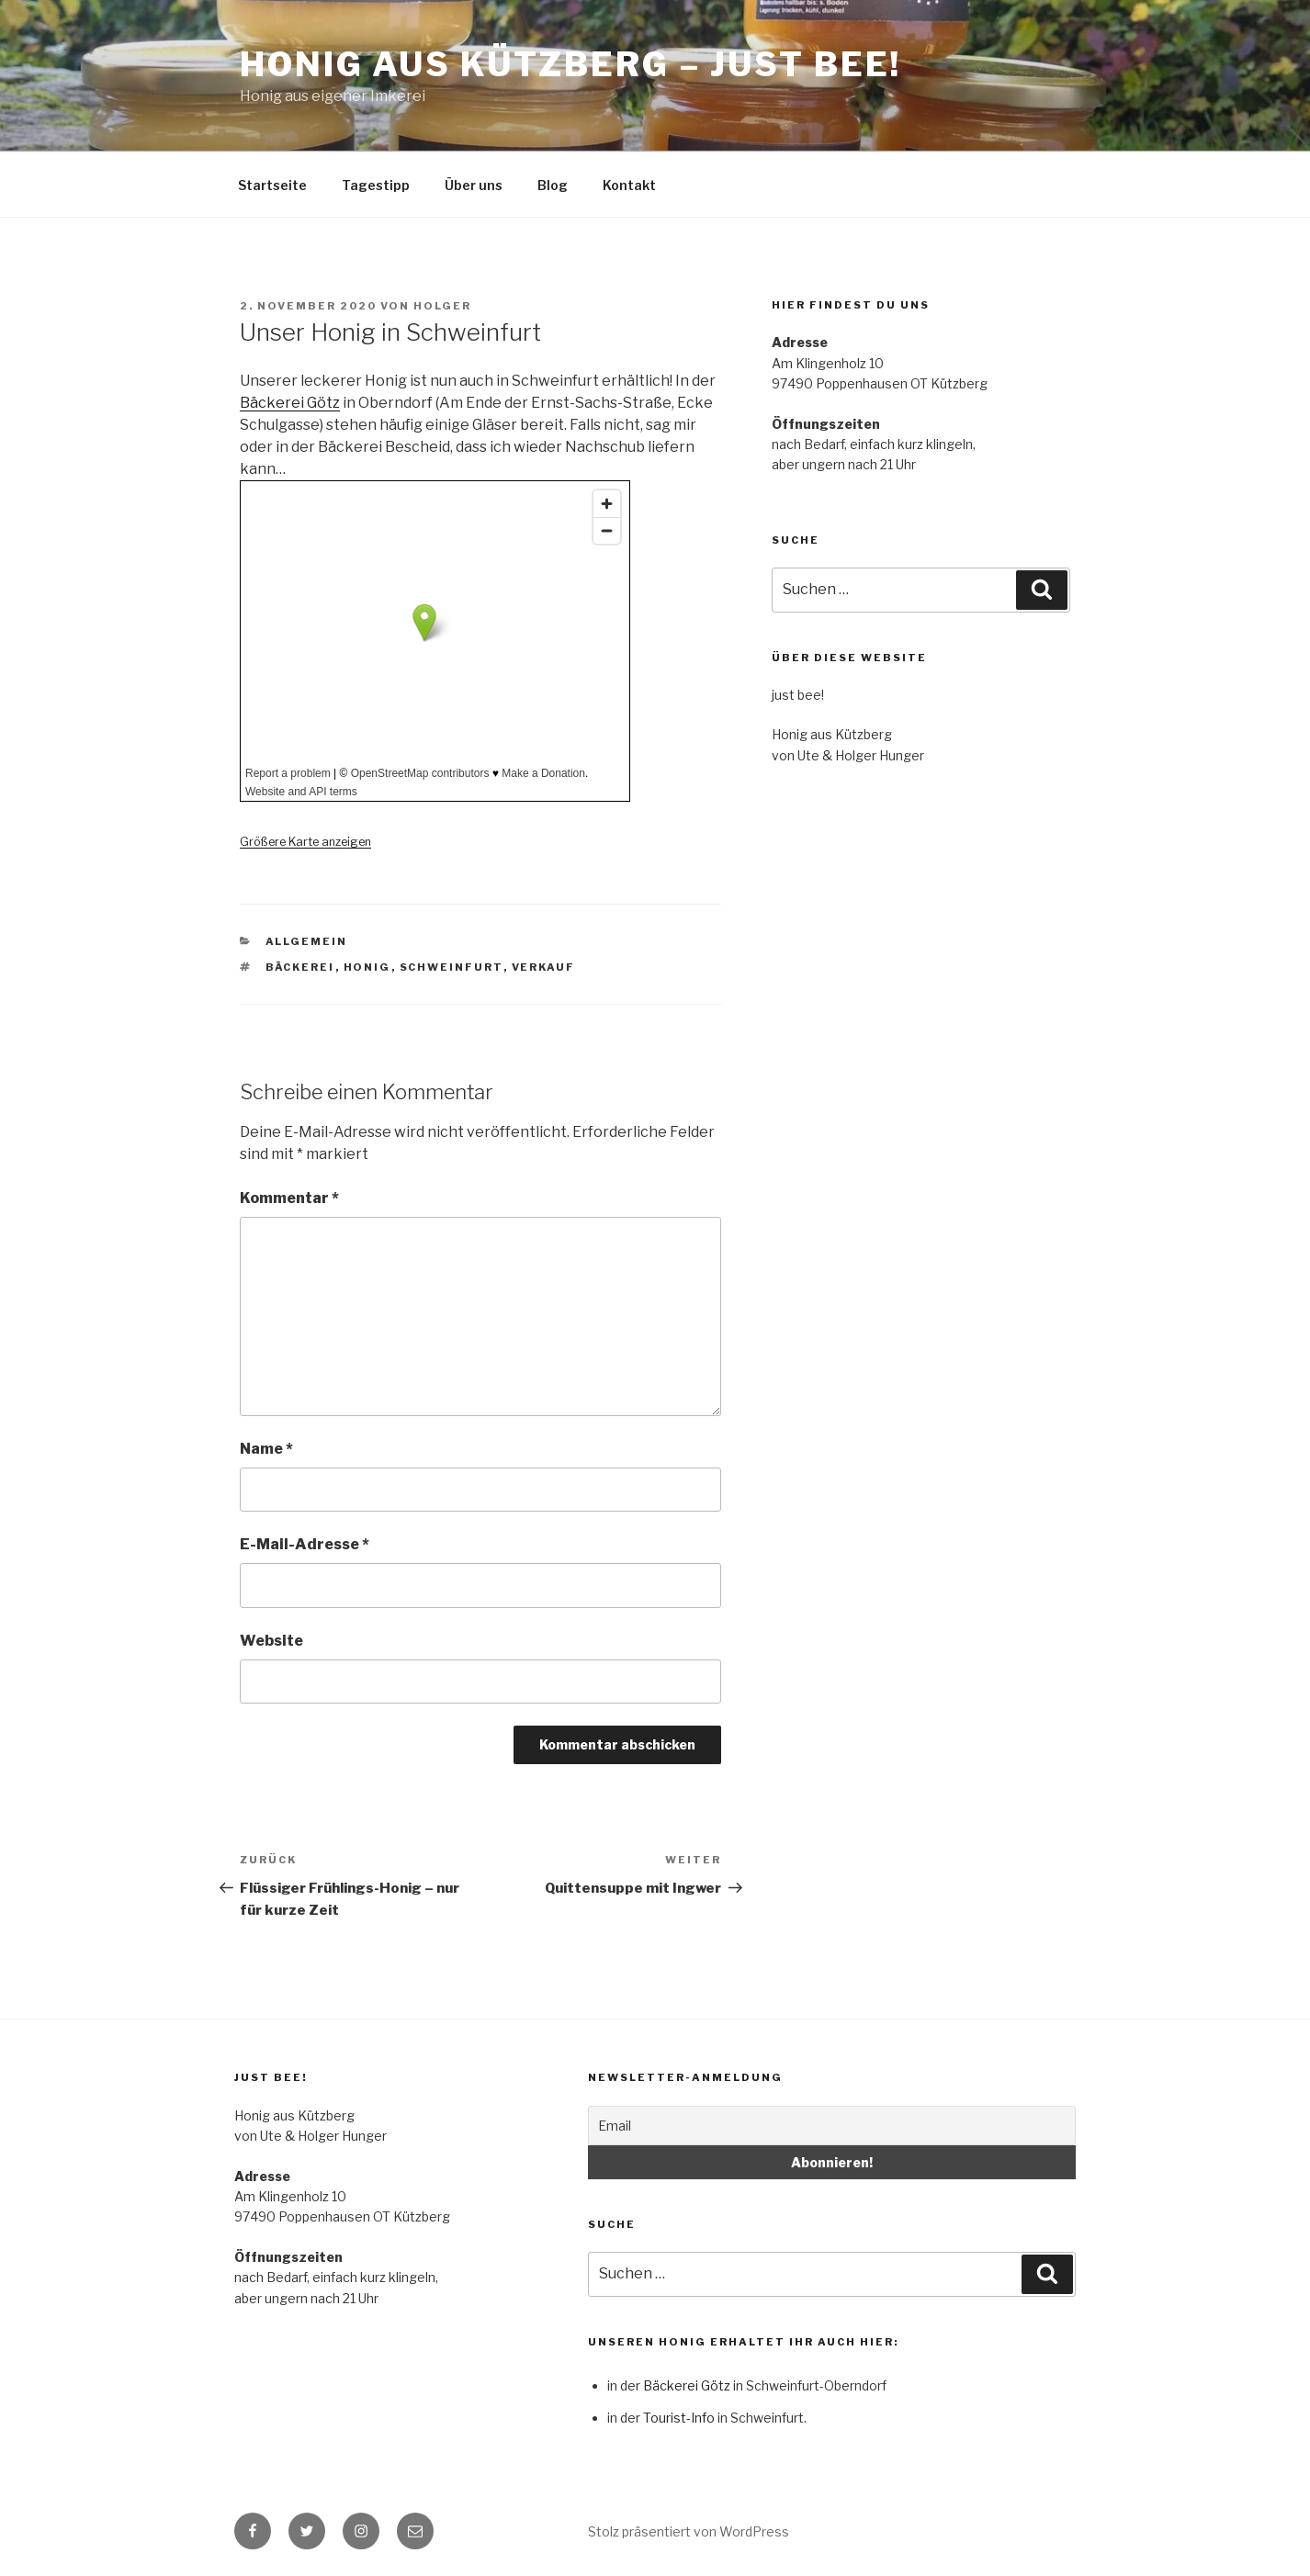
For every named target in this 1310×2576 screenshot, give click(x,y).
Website (271, 1640)
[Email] (832, 2125)
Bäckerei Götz (290, 402)
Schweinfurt (451, 967)
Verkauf (544, 967)
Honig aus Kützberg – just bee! (570, 64)
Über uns (474, 185)
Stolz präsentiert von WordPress (688, 2531)
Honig (367, 967)
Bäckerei (300, 967)
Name (266, 1448)
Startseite (272, 185)
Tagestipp (376, 185)
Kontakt (629, 185)
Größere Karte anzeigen (305, 842)
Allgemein (306, 941)
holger (442, 305)
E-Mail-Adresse (304, 1544)
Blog (552, 185)
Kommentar (289, 1198)
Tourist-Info (679, 2417)
